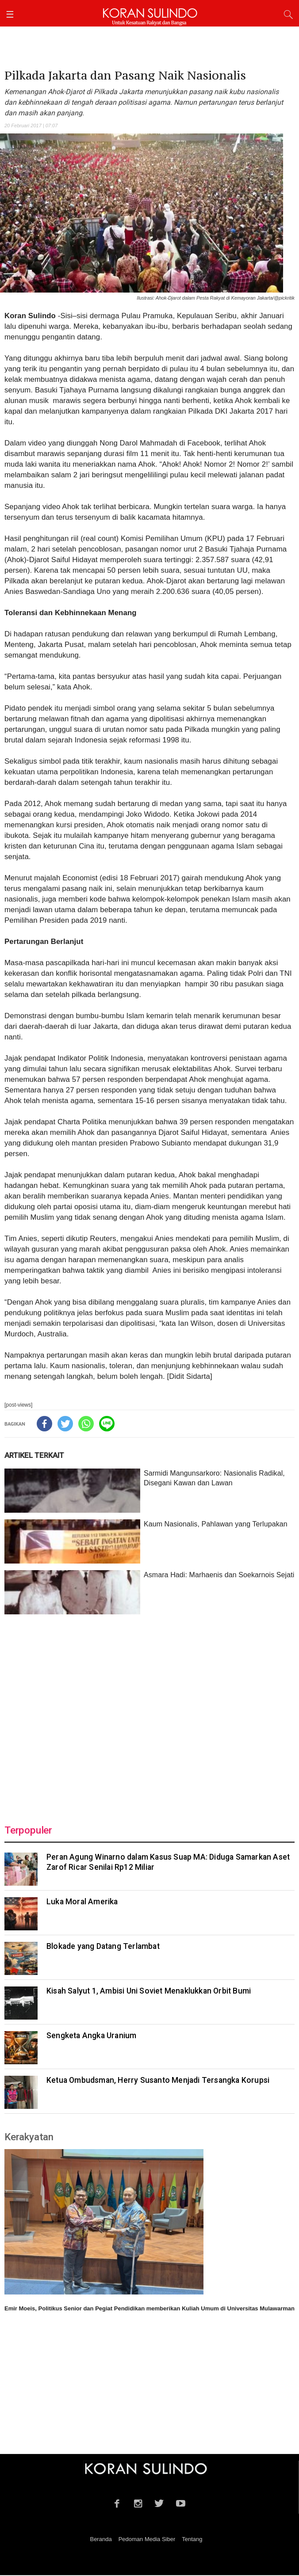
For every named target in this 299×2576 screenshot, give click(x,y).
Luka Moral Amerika (82, 1901)
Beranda (100, 2539)
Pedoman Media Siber (147, 2539)
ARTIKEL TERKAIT (34, 1455)
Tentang (192, 2539)
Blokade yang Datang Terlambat (103, 1946)
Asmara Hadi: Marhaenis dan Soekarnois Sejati (219, 1575)
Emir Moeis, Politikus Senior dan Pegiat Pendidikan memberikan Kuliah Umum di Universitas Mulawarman (149, 2308)
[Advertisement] (149, 1714)
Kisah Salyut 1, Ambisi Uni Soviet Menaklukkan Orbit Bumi (148, 1990)
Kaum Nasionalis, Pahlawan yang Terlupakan (216, 1524)
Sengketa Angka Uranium (91, 2035)
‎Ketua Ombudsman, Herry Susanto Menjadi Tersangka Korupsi (157, 2080)
